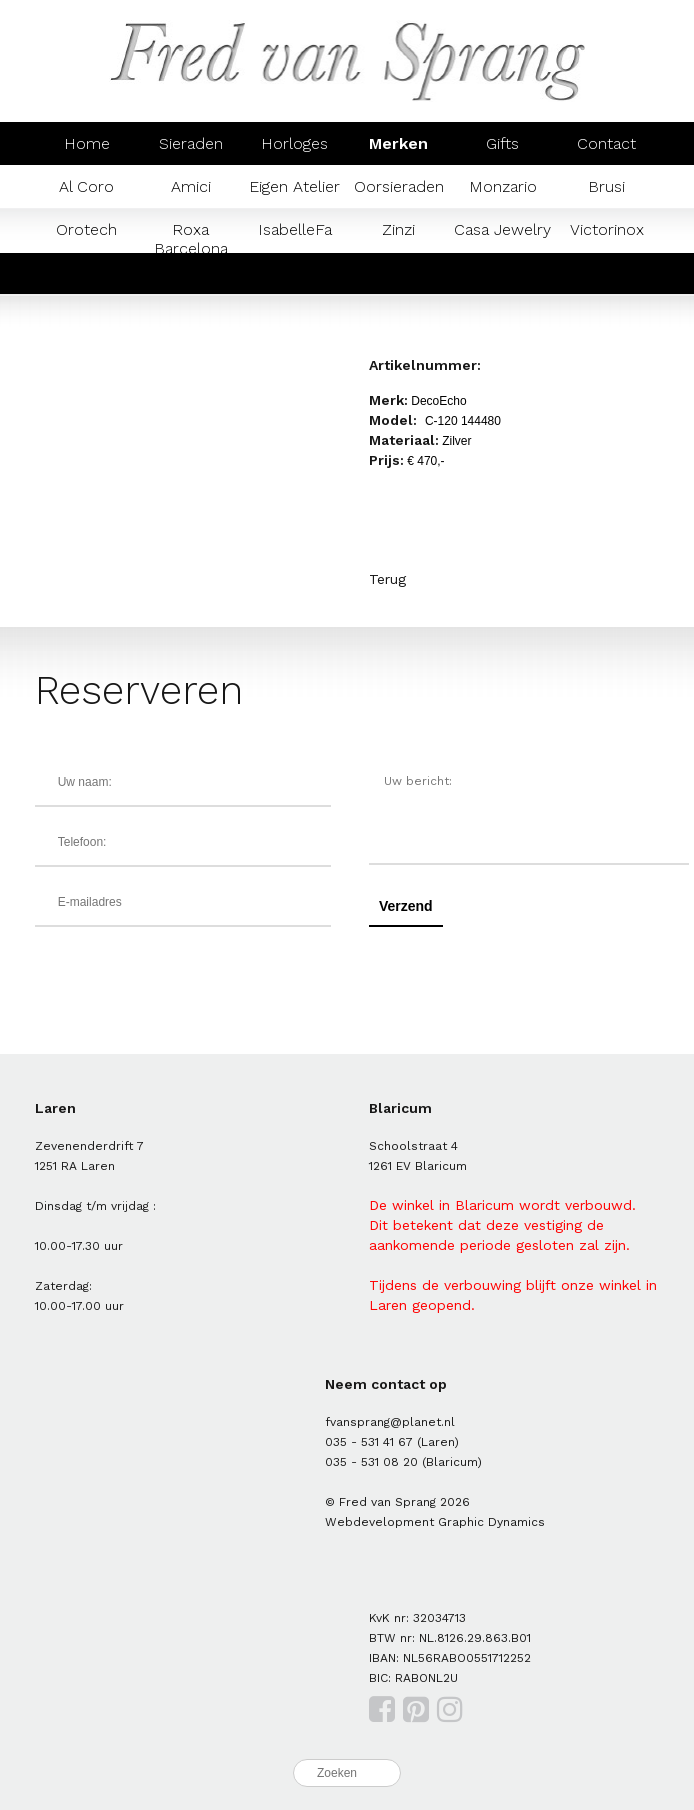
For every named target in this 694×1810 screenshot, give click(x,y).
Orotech (86, 229)
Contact (606, 143)
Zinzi (398, 229)
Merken (398, 143)
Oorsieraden (399, 186)
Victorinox (607, 229)
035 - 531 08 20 (371, 1462)
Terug (387, 579)
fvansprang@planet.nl (390, 1422)
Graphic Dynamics (491, 1522)
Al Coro (86, 186)
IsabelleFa (295, 229)
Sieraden (191, 143)
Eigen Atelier (294, 186)
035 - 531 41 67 (369, 1442)
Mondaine (295, 272)
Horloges (294, 143)
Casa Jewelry (502, 229)
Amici (191, 186)
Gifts (502, 143)
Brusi (606, 186)
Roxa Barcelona (191, 239)
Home (87, 143)
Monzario (503, 186)
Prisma (399, 272)
